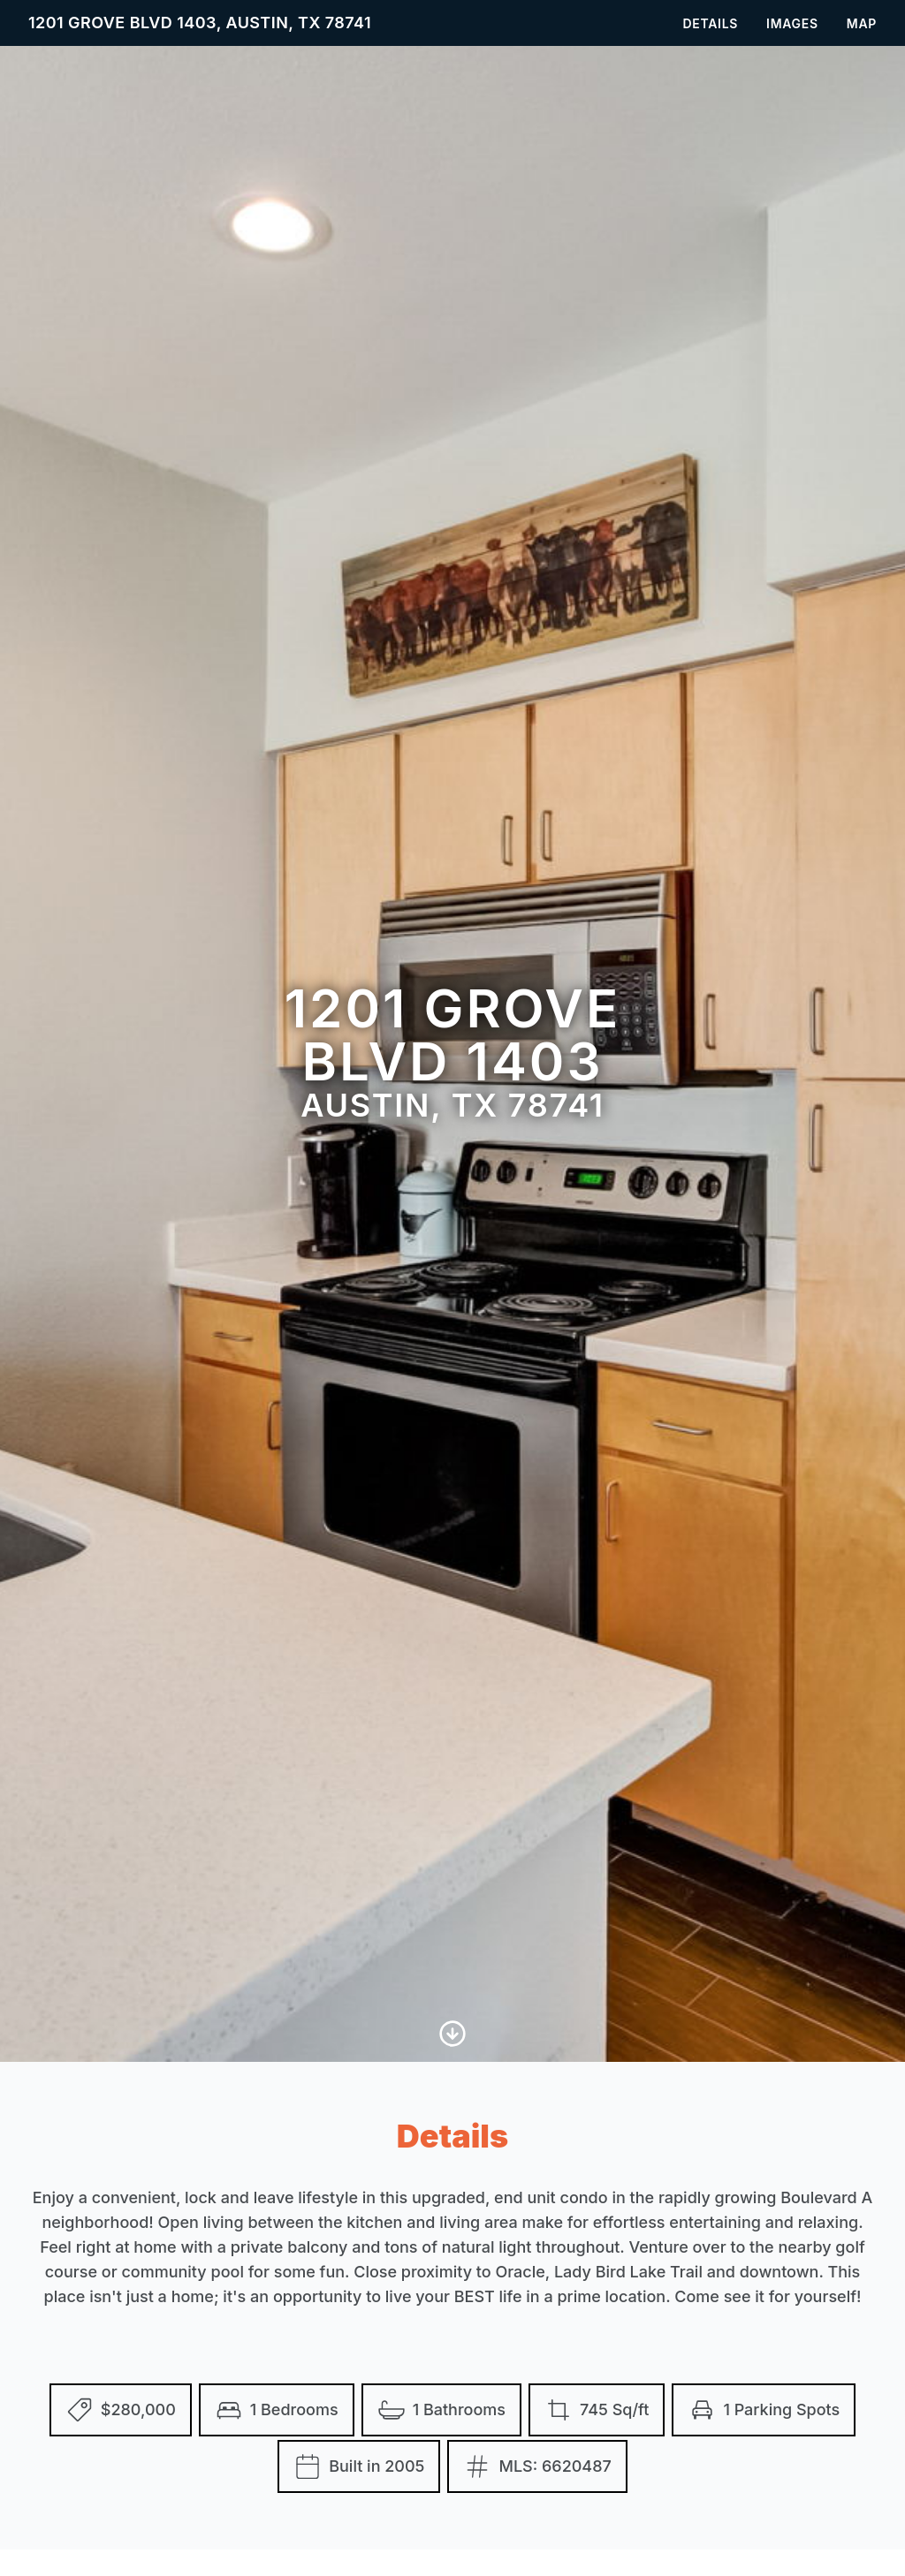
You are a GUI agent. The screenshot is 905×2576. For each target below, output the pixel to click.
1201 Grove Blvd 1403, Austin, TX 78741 (199, 22)
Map (862, 23)
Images (792, 23)
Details (710, 23)
